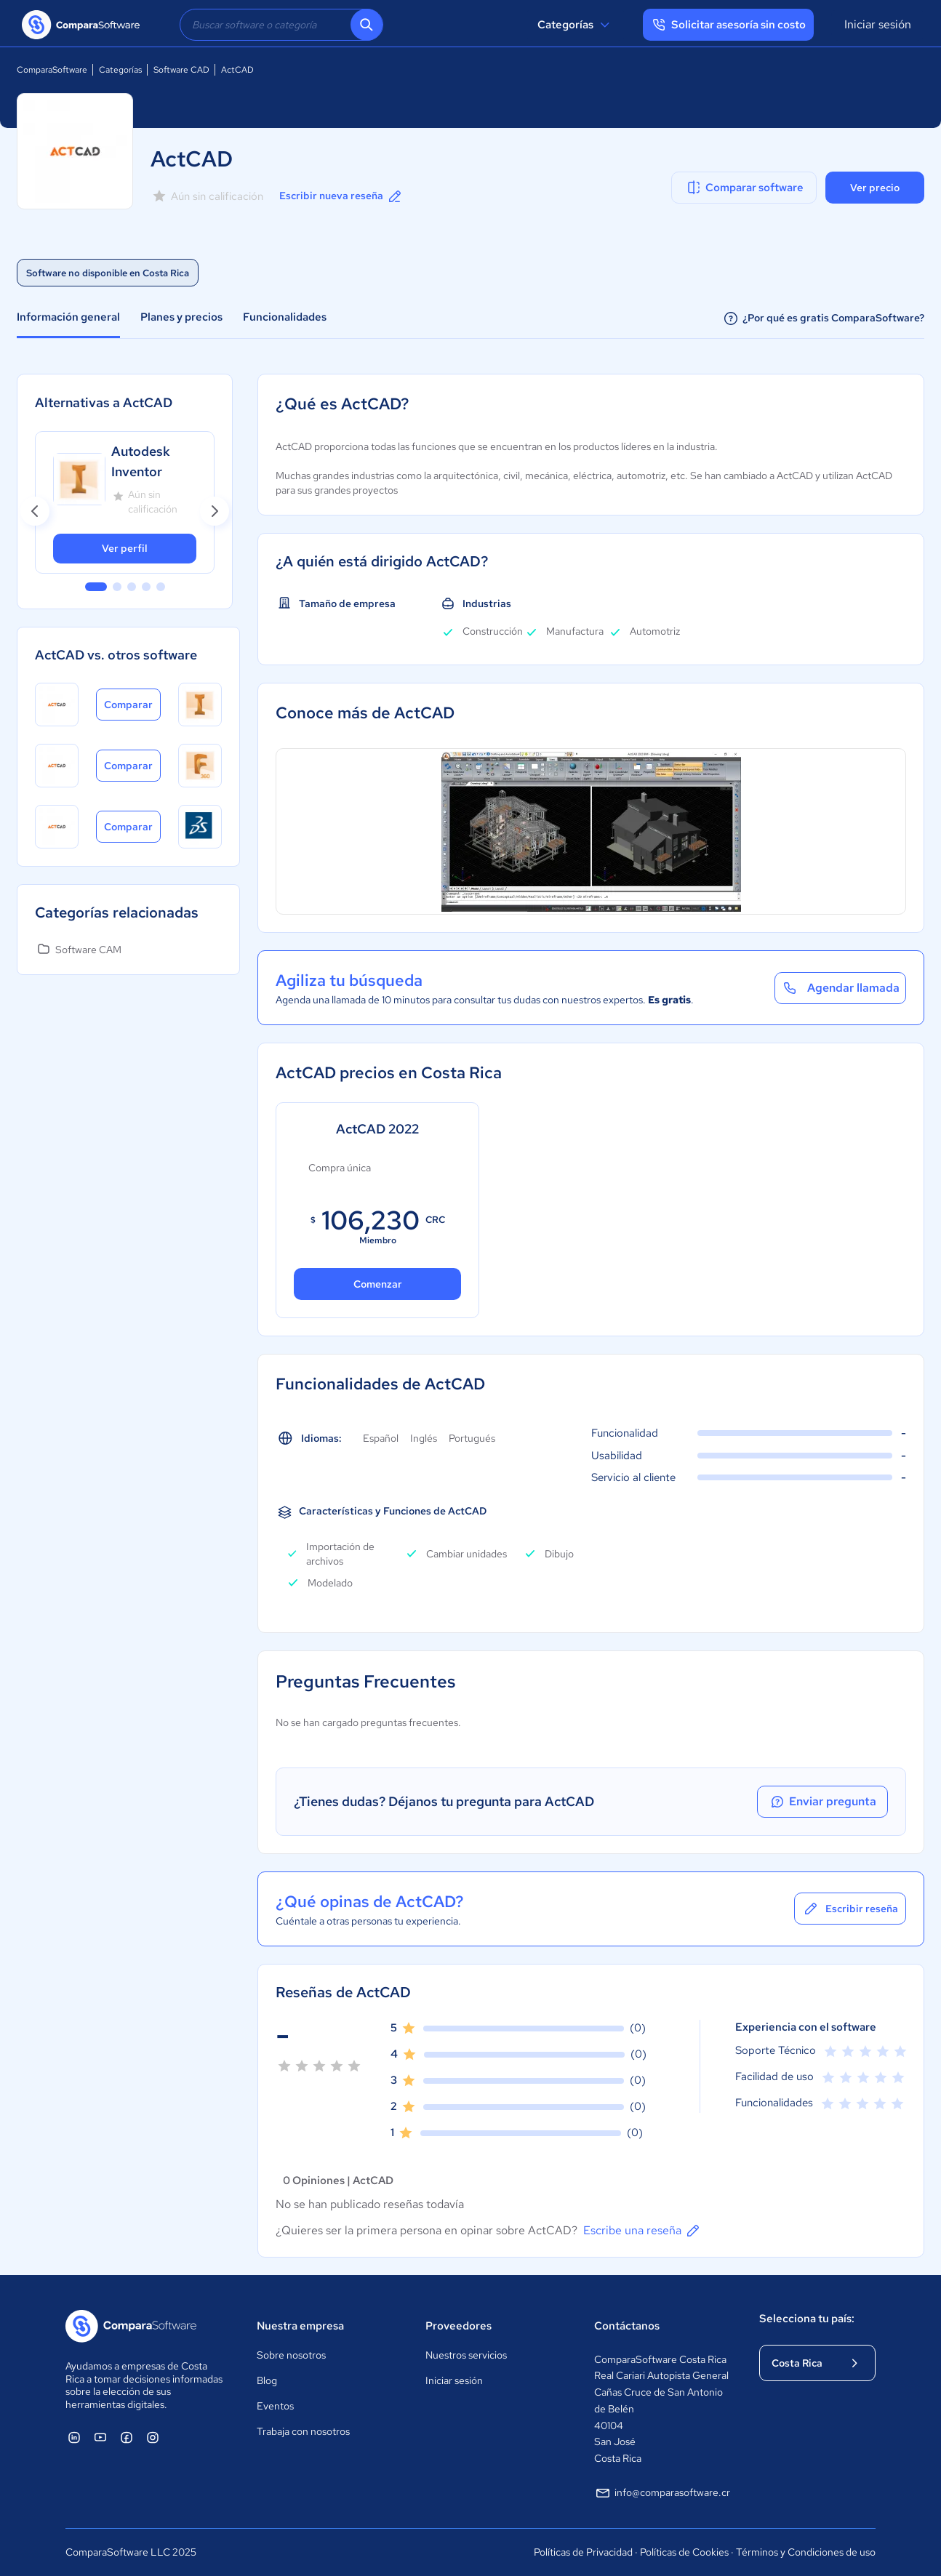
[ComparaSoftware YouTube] (100, 2437)
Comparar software (744, 187)
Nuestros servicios (466, 2355)
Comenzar (377, 1284)
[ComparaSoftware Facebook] (126, 2437)
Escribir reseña (850, 1908)
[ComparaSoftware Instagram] (152, 2437)
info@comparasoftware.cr (662, 2493)
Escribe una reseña (642, 2230)
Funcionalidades (285, 317)
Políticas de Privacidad (583, 2552)
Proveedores (458, 2326)
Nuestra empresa (300, 2326)
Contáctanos (627, 2326)
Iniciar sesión (877, 24)
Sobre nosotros (291, 2355)
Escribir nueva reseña (341, 196)
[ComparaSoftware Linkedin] (74, 2437)
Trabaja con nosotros (303, 2431)
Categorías (575, 24)
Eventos (275, 2405)
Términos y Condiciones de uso (806, 2552)
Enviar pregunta (822, 1801)
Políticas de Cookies (684, 2552)
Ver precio (875, 187)
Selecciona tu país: (806, 2318)
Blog (267, 2380)
